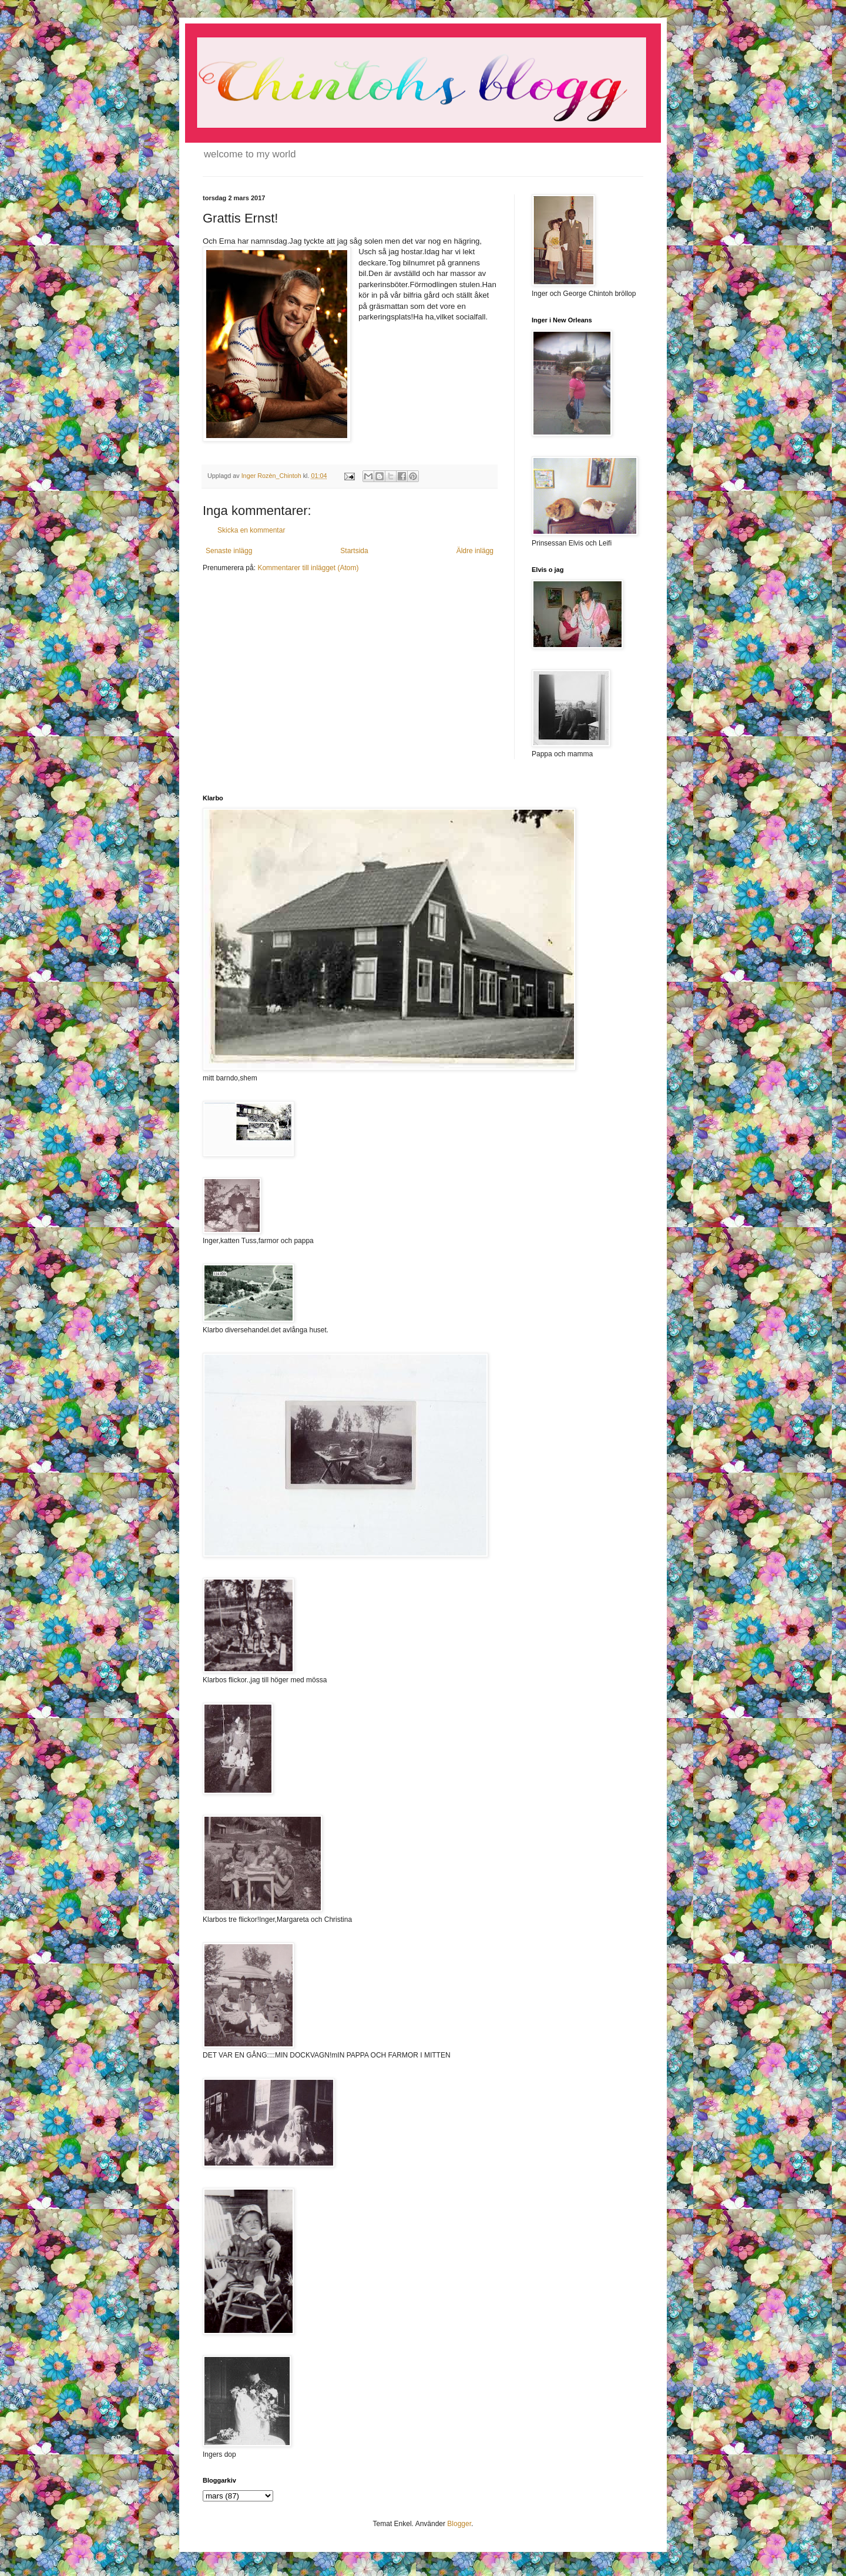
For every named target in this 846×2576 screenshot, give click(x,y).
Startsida (354, 551)
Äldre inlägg (475, 551)
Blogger (459, 2524)
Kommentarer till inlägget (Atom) (307, 568)
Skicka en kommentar (251, 530)
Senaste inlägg (229, 551)
